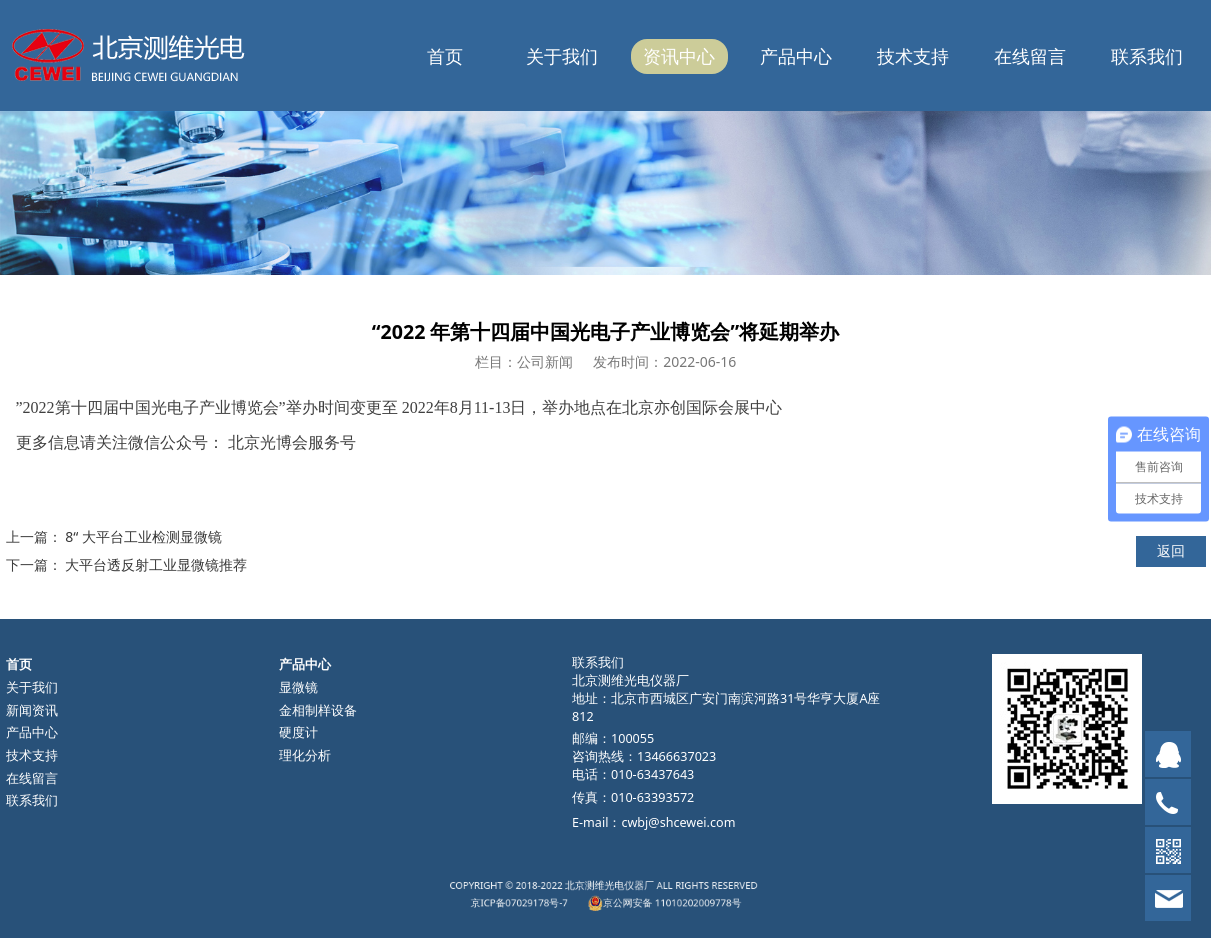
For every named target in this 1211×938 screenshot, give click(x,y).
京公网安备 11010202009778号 (637, 899)
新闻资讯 (32, 710)
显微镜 (298, 687)
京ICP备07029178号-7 (563, 899)
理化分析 (305, 755)
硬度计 (298, 732)
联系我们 (1147, 56)
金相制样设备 (318, 710)
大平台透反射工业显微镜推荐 (156, 564)
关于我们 (562, 56)
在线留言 (1030, 56)
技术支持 (913, 56)
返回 (1171, 550)
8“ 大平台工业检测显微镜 (143, 536)
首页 (445, 56)
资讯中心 (679, 56)
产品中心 (796, 56)
